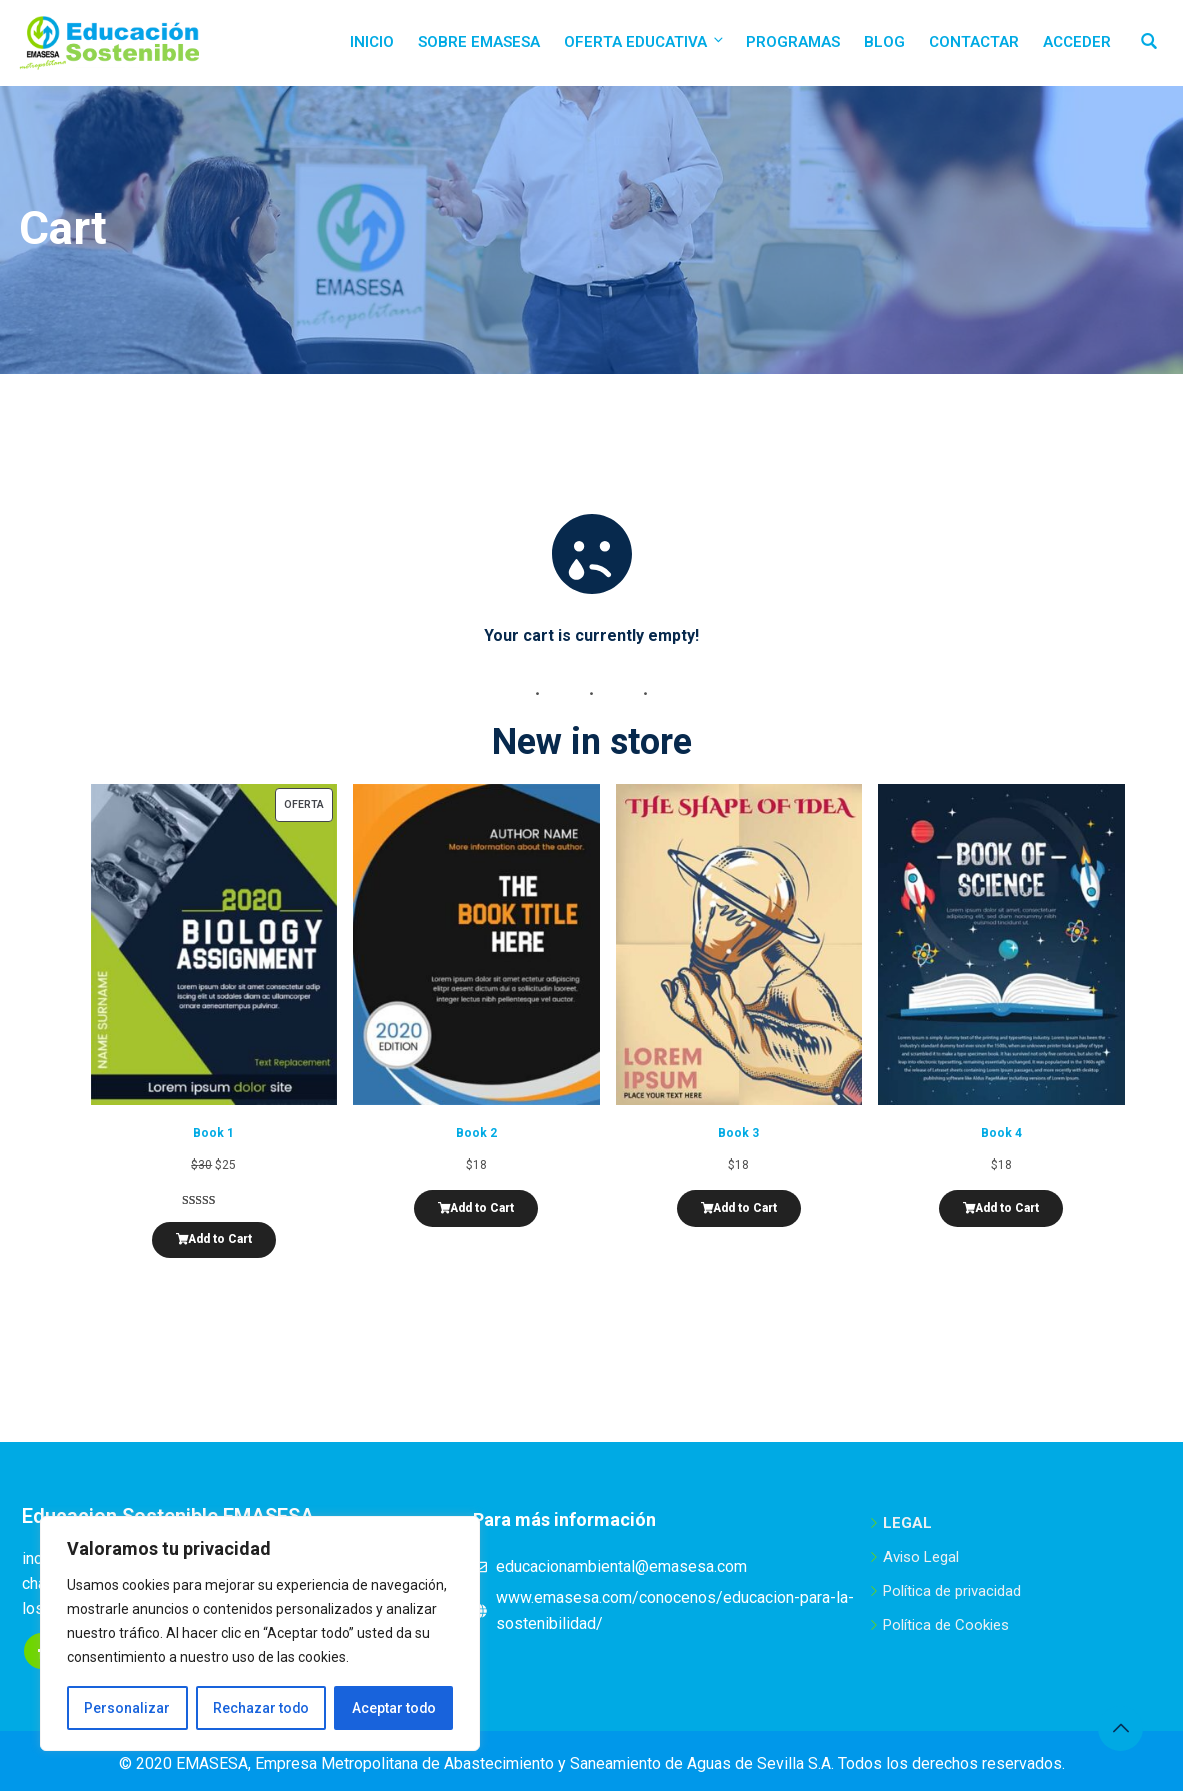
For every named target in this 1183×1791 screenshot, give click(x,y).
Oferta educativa (645, 41)
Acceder (1077, 42)
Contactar (974, 42)
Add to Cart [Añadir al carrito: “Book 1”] (220, 1239)
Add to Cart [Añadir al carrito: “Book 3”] (745, 1208)
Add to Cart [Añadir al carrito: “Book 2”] (482, 1208)
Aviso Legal (921, 1557)
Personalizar (127, 1708)
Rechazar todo (260, 1708)
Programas (793, 42)
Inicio (372, 42)
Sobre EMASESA (479, 42)
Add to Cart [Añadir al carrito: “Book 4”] (1007, 1208)
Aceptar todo (393, 1708)
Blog (884, 42)
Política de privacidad (952, 1591)
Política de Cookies (946, 1625)
